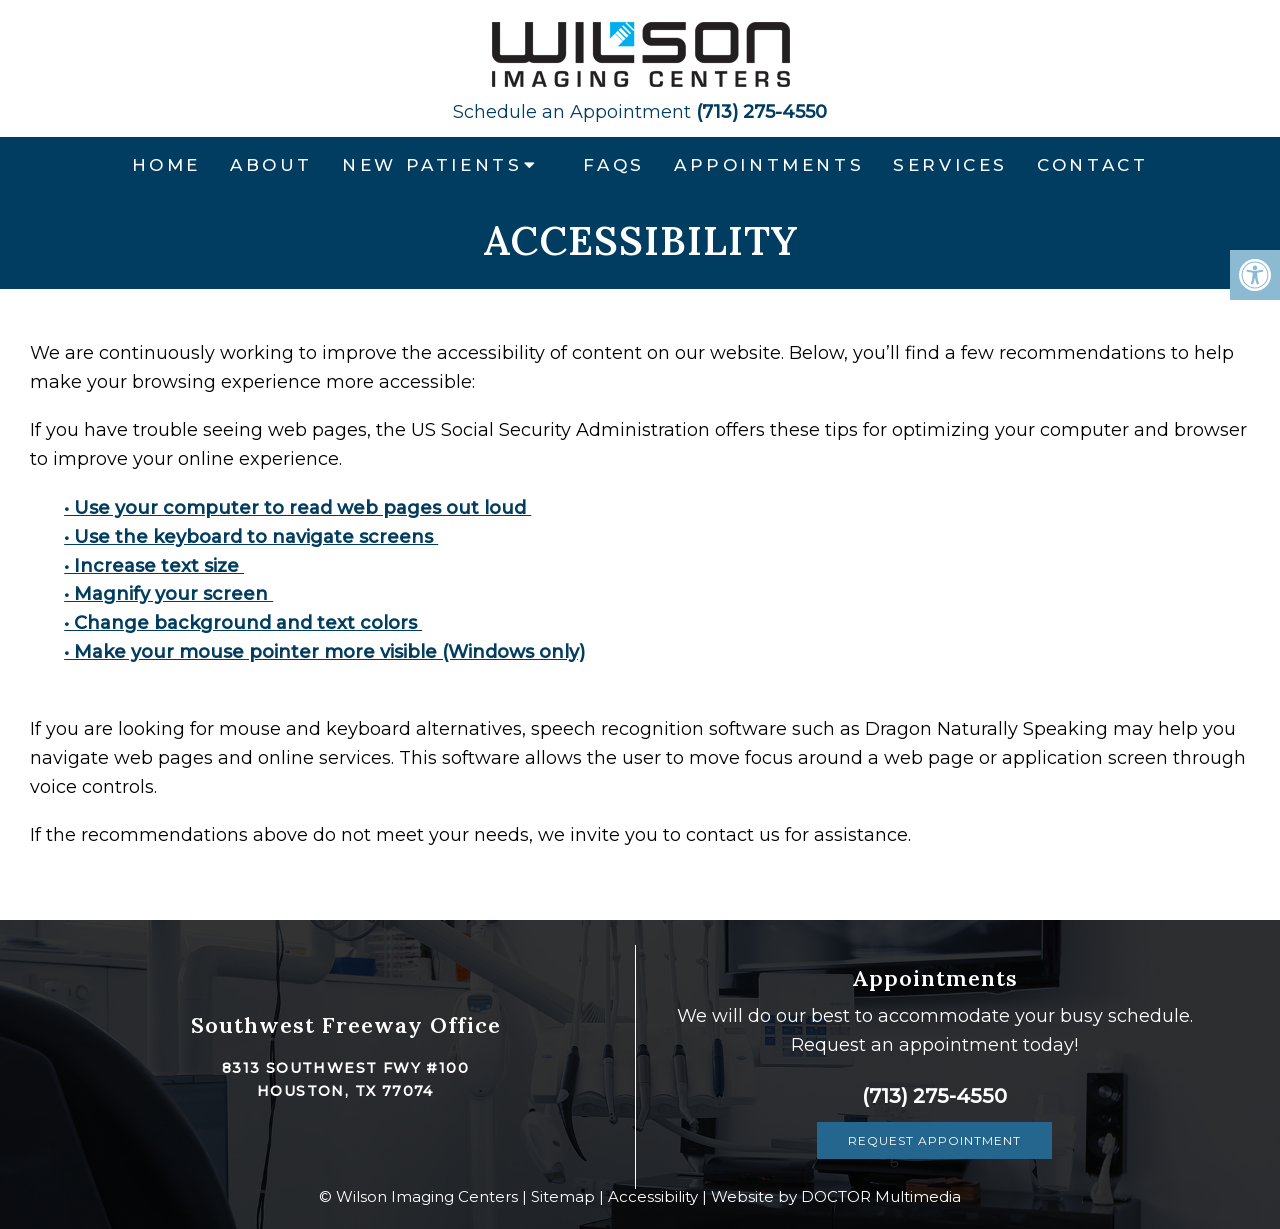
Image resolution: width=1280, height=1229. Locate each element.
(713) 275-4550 (640, 112)
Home (166, 165)
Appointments (769, 165)
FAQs (613, 165)
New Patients (432, 165)
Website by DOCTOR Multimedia (836, 1196)
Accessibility (653, 1196)
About (271, 165)
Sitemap (563, 1196)
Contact (1092, 165)
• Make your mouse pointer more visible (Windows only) (324, 652)
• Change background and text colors (243, 623)
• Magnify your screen (168, 594)
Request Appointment (934, 1140)
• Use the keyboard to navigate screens (251, 537)
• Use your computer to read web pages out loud (297, 508)
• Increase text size (154, 566)
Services (950, 165)
